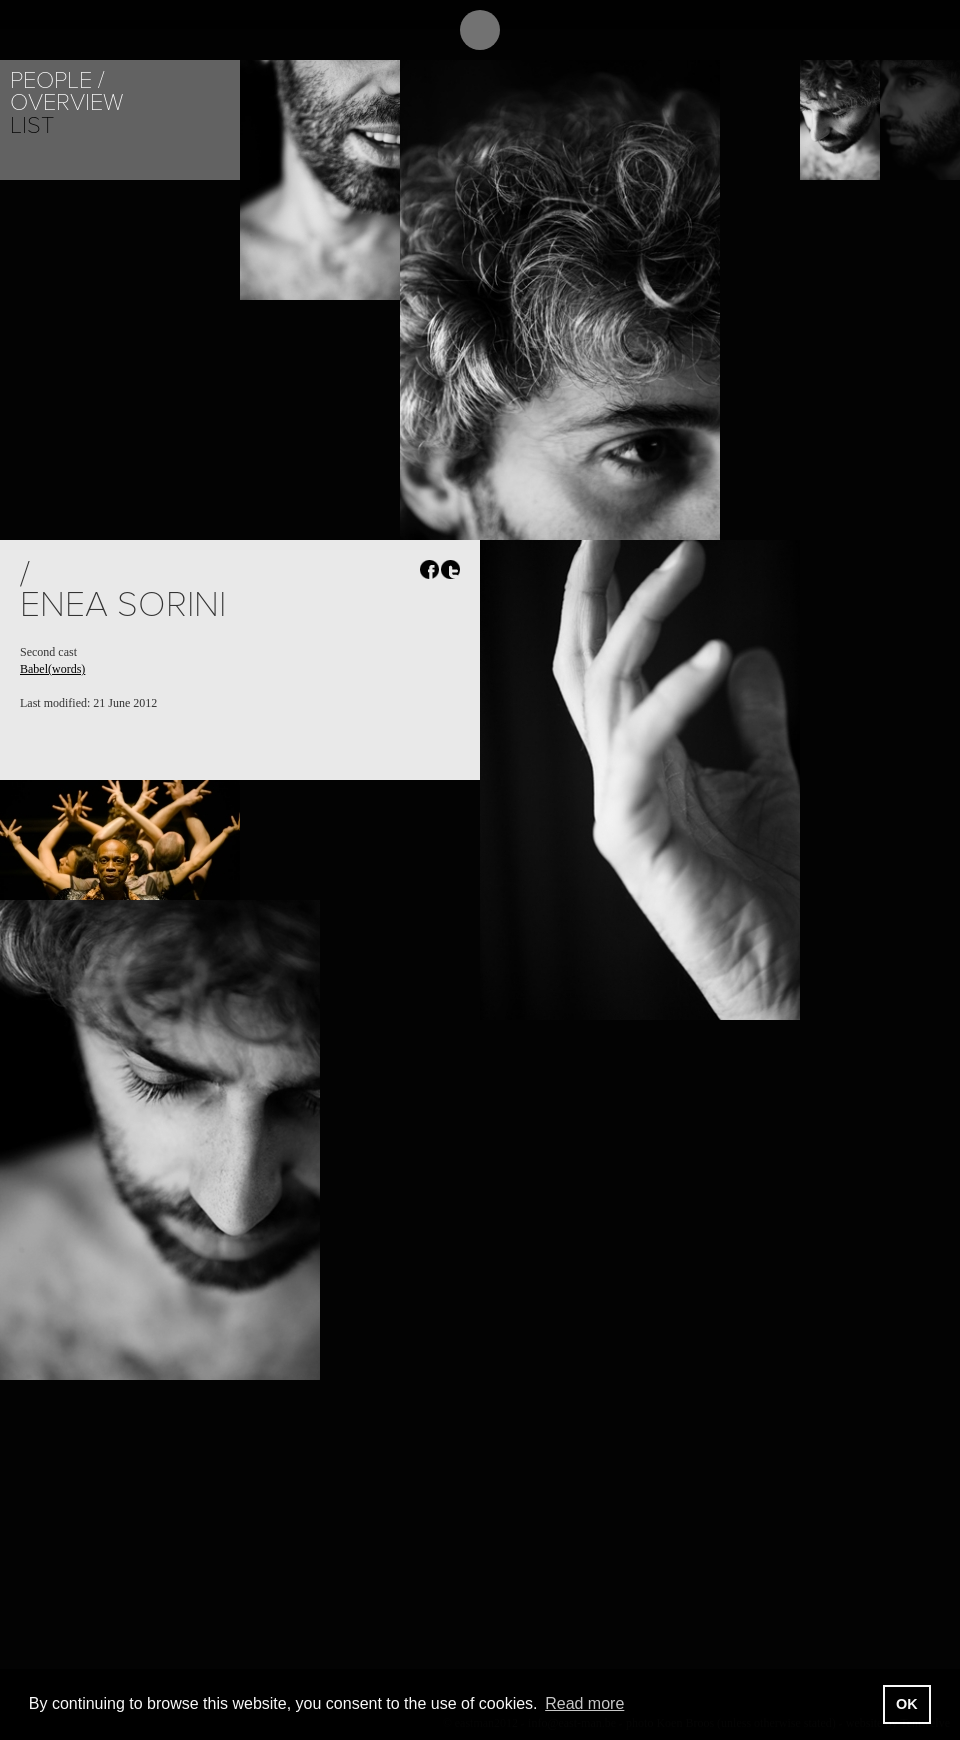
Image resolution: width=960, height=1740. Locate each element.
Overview (66, 102)
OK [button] (907, 1704)
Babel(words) (52, 669)
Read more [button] (584, 1703)
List (32, 125)
